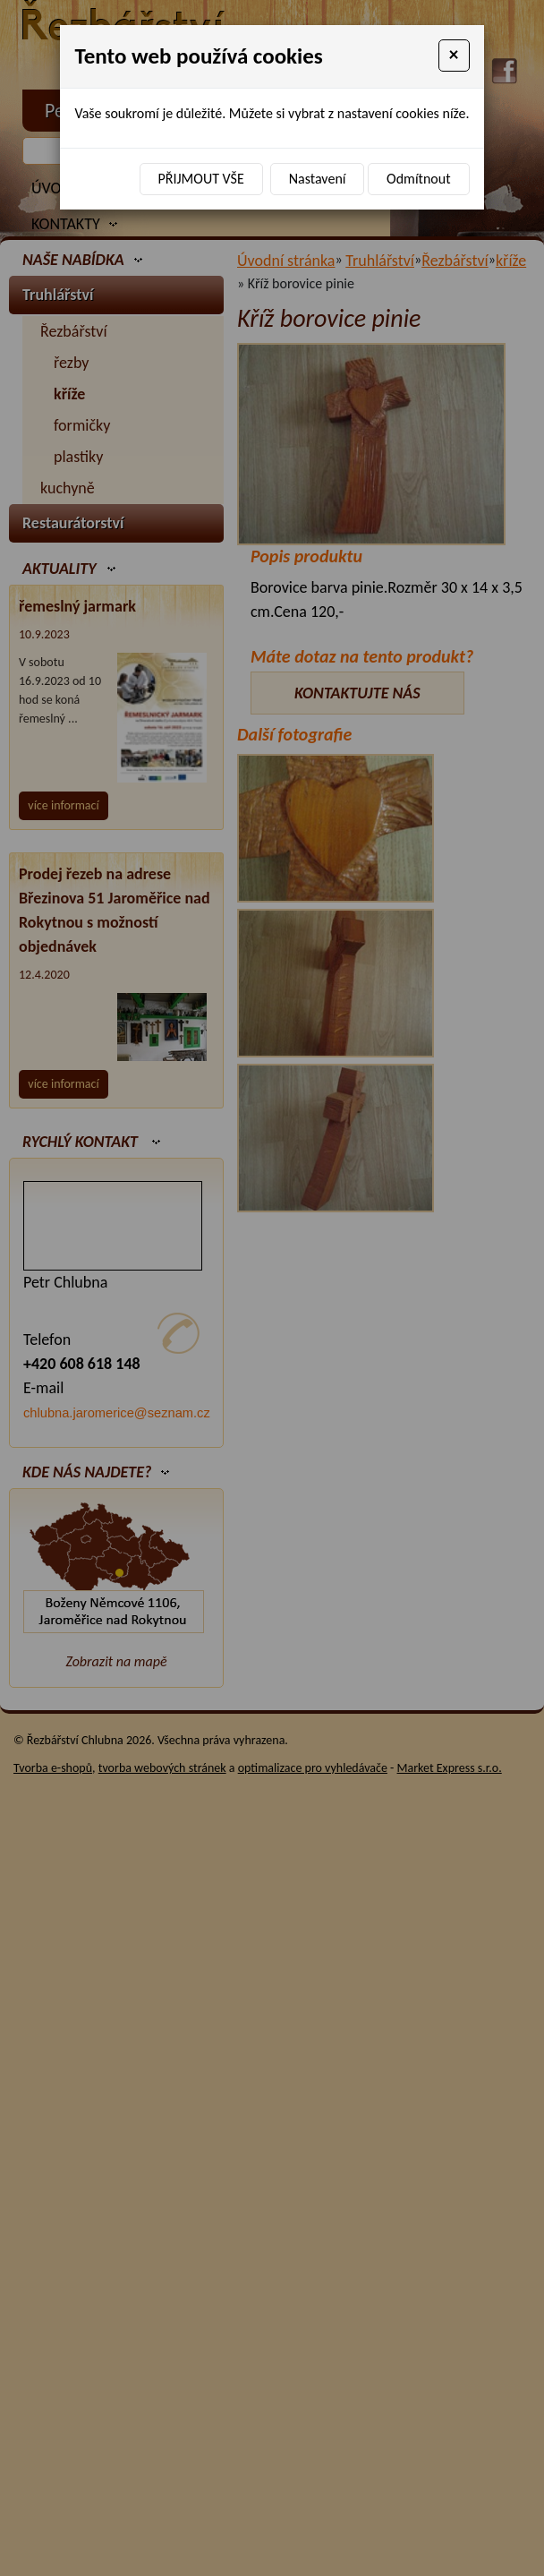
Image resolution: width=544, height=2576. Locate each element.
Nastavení (317, 178)
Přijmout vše (201, 178)
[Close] (454, 55)
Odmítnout (418, 178)
